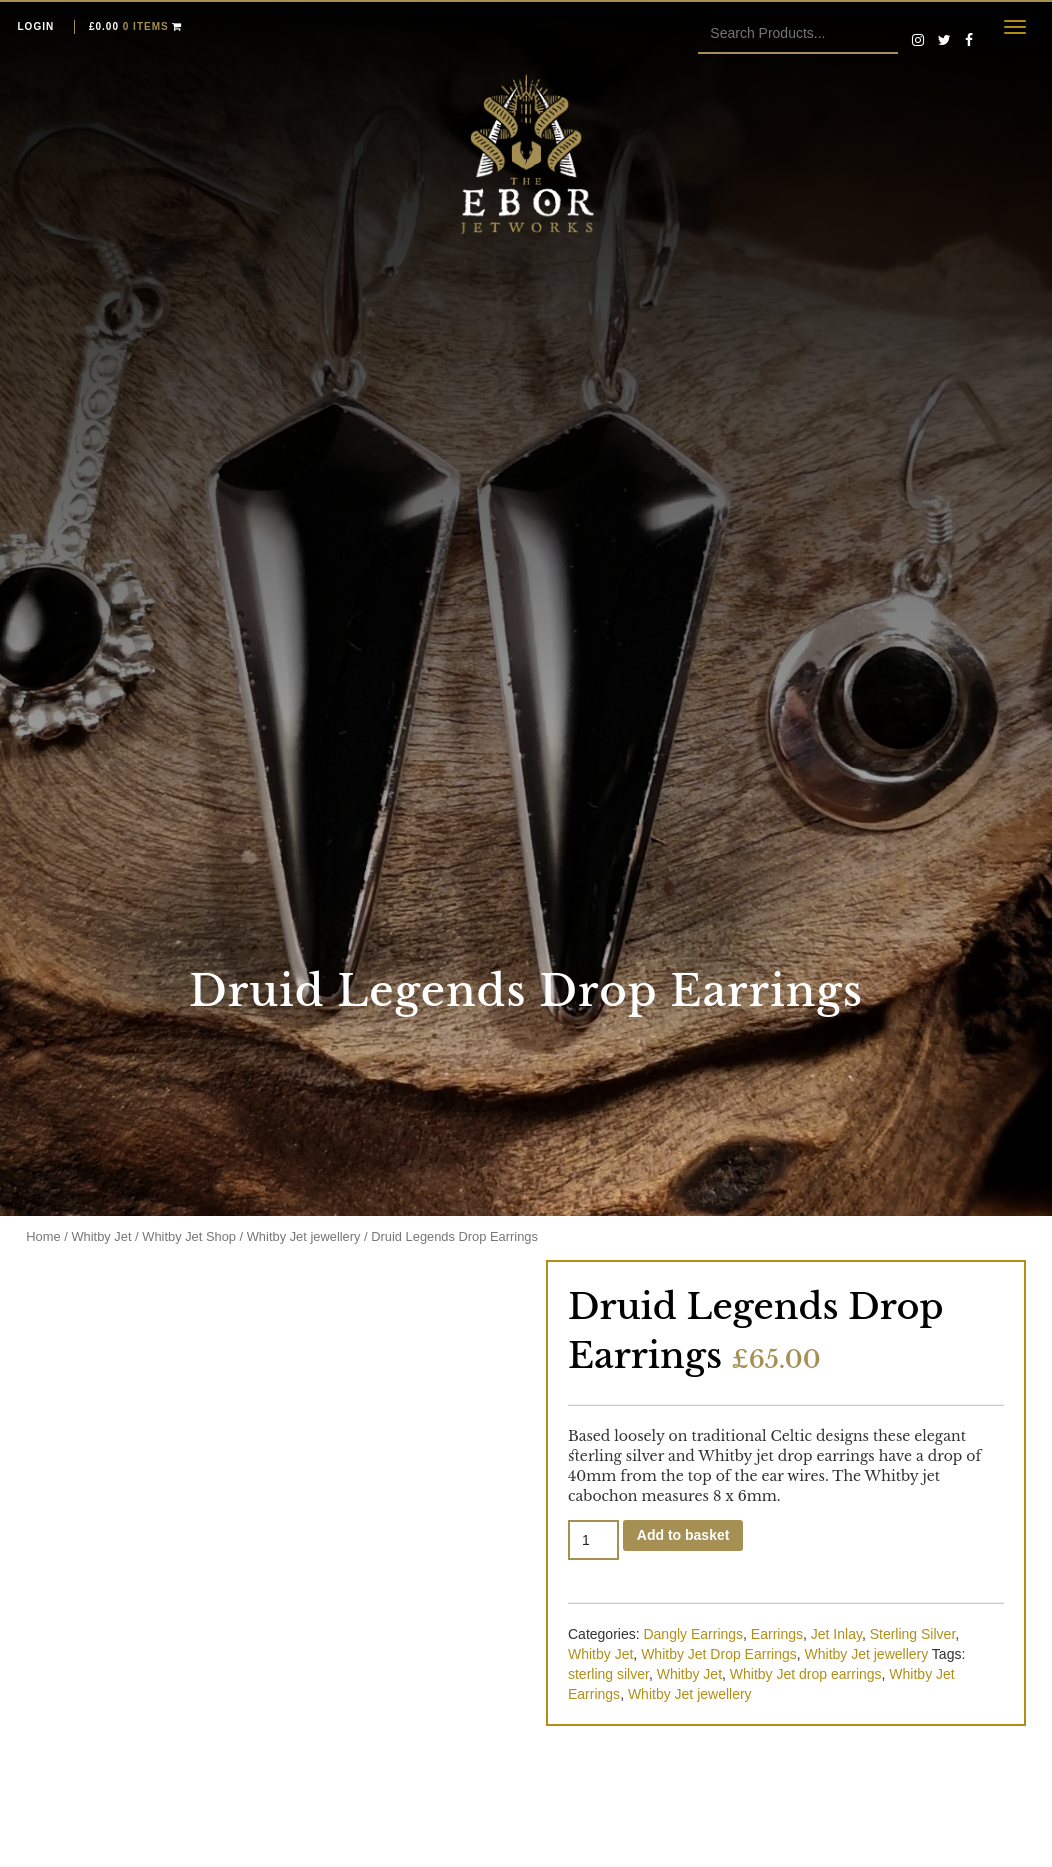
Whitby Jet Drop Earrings (719, 1654)
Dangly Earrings (693, 1634)
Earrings (777, 1634)
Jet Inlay (836, 1634)
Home (43, 1236)
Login (36, 26)
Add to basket (683, 1535)
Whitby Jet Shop (189, 1236)
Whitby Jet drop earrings (806, 1674)
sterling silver (608, 1674)
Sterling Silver (913, 1634)
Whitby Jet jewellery (304, 1236)
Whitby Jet (101, 1236)
